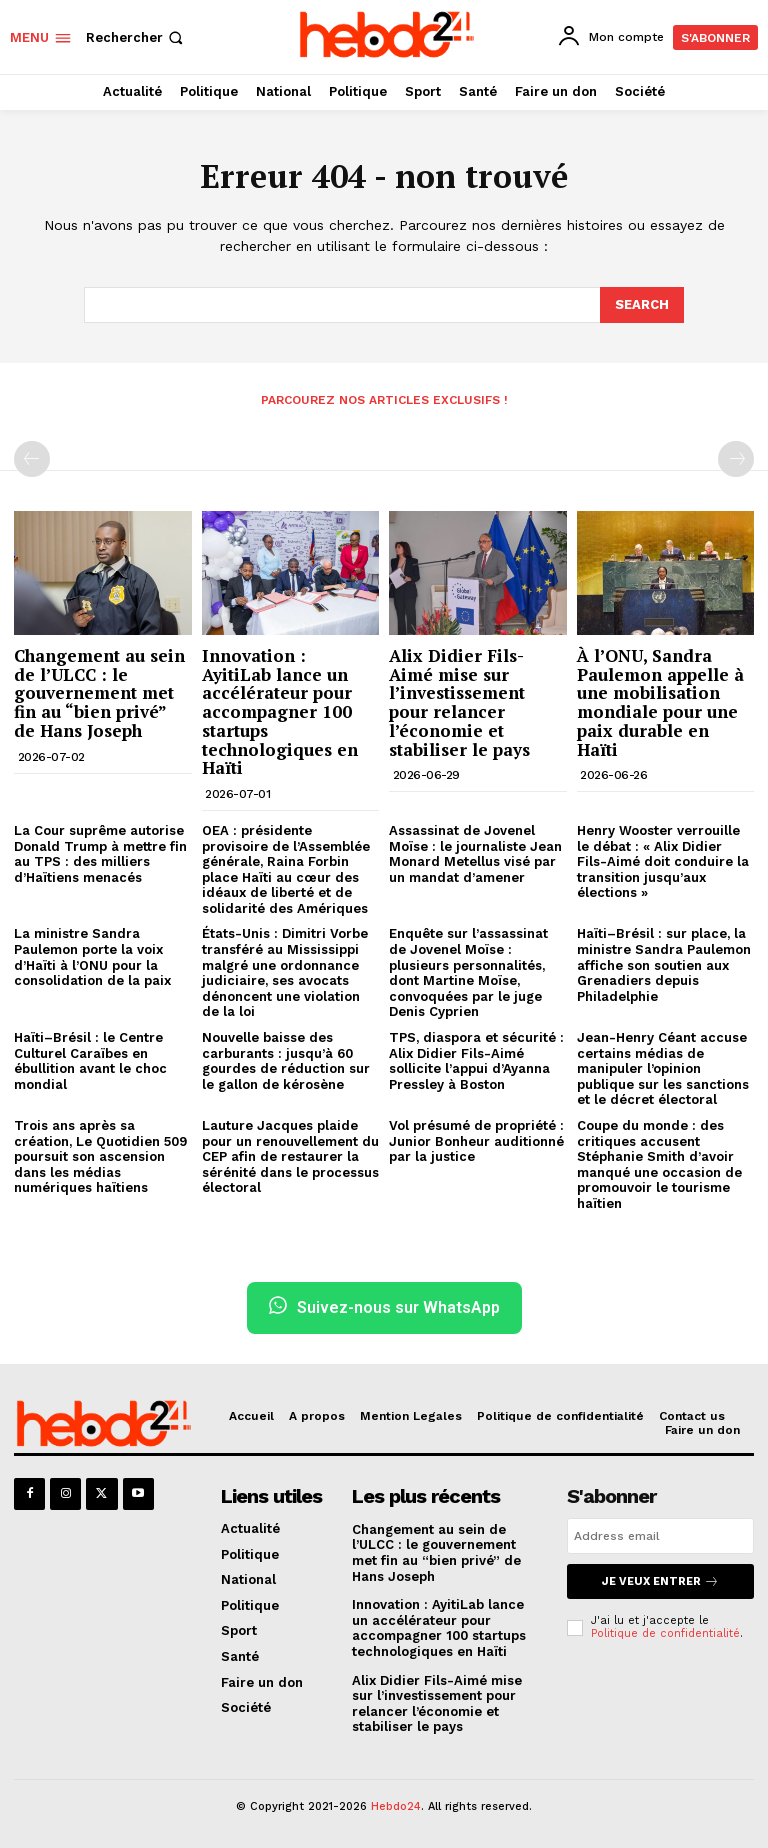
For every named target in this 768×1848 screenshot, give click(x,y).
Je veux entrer (660, 1581)
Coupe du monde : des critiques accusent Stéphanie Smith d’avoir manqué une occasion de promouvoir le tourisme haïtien (659, 1164)
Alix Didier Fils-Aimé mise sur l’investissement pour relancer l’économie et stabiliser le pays (459, 702)
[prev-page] (32, 459)
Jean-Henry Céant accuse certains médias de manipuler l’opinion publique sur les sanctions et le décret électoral (663, 1068)
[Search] (642, 305)
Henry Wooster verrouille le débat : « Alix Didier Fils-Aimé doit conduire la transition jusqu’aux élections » (663, 861)
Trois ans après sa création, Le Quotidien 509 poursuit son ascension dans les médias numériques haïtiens (100, 1156)
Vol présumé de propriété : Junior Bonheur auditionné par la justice (476, 1141)
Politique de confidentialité (665, 1633)
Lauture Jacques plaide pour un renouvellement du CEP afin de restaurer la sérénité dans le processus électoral (290, 1156)
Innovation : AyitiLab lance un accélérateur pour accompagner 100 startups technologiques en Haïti (280, 711)
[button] (136, 37)
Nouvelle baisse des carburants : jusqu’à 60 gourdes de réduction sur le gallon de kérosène (286, 1061)
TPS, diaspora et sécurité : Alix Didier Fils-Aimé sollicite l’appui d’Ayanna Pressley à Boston (476, 1061)
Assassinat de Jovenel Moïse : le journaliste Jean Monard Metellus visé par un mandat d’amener (475, 854)
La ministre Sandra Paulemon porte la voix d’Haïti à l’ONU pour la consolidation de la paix (92, 957)
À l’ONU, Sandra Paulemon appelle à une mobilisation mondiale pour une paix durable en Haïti (660, 702)
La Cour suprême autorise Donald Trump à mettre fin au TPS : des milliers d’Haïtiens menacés (100, 854)
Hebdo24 (396, 1806)
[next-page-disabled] (736, 459)
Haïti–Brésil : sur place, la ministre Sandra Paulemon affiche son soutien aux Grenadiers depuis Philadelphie (664, 964)
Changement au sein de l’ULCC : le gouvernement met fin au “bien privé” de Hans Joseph (99, 693)
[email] (660, 1536)
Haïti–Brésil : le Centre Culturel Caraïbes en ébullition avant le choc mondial (90, 1061)
